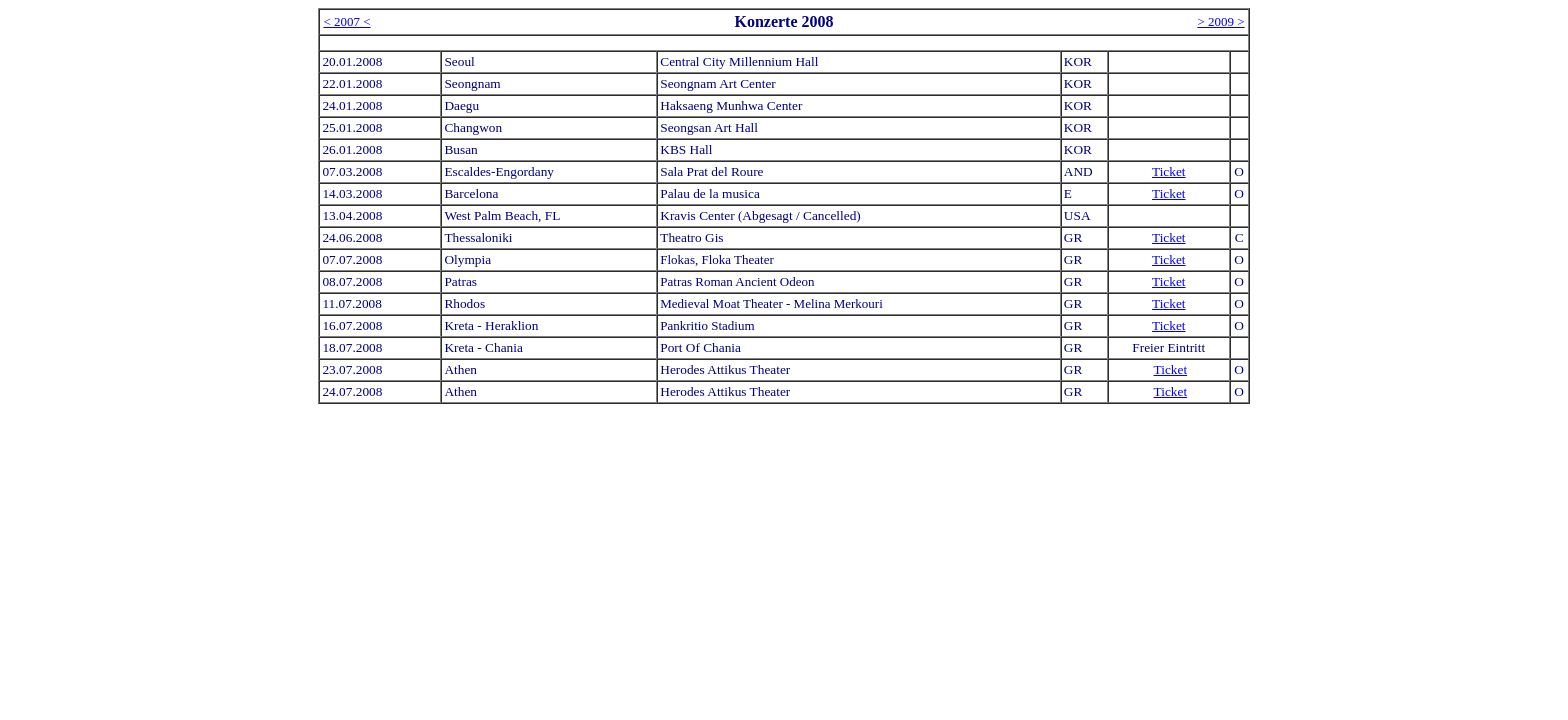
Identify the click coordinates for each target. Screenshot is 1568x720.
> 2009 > (1220, 21)
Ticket (1169, 171)
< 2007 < (346, 21)
